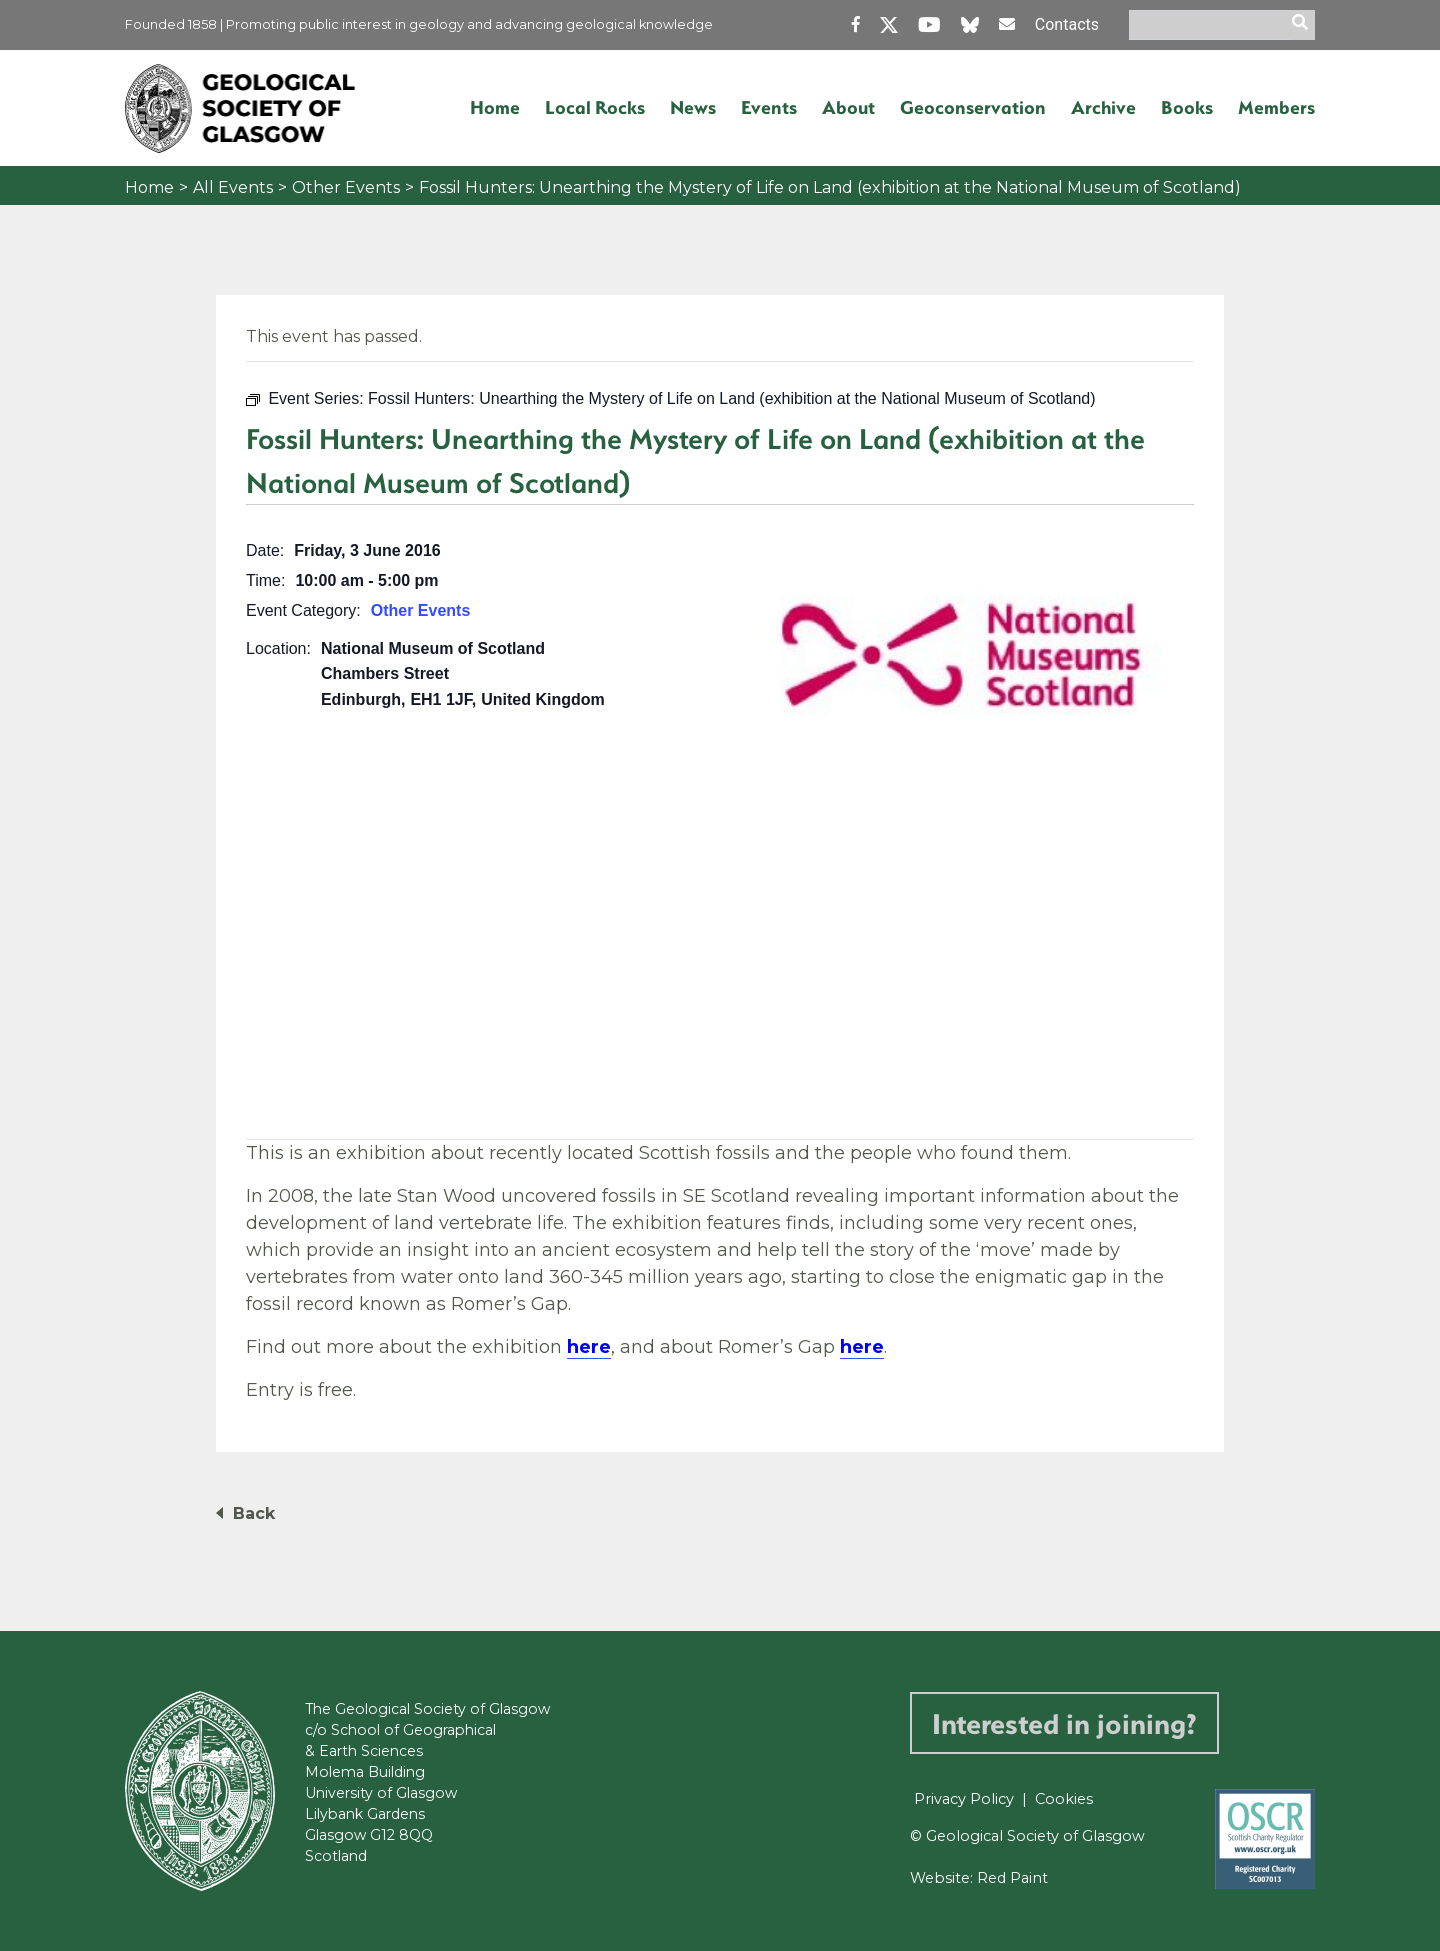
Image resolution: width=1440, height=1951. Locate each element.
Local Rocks (595, 107)
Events (769, 107)
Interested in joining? (1064, 1722)
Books (1187, 107)
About (848, 107)
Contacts (1067, 24)
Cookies (1064, 1799)
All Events (233, 187)
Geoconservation (973, 107)
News (693, 107)
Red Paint (1012, 1878)
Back (254, 1513)
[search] (1303, 25)
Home (495, 107)
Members (1276, 107)
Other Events (346, 187)
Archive (1103, 107)
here (589, 1347)
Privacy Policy (964, 1799)
